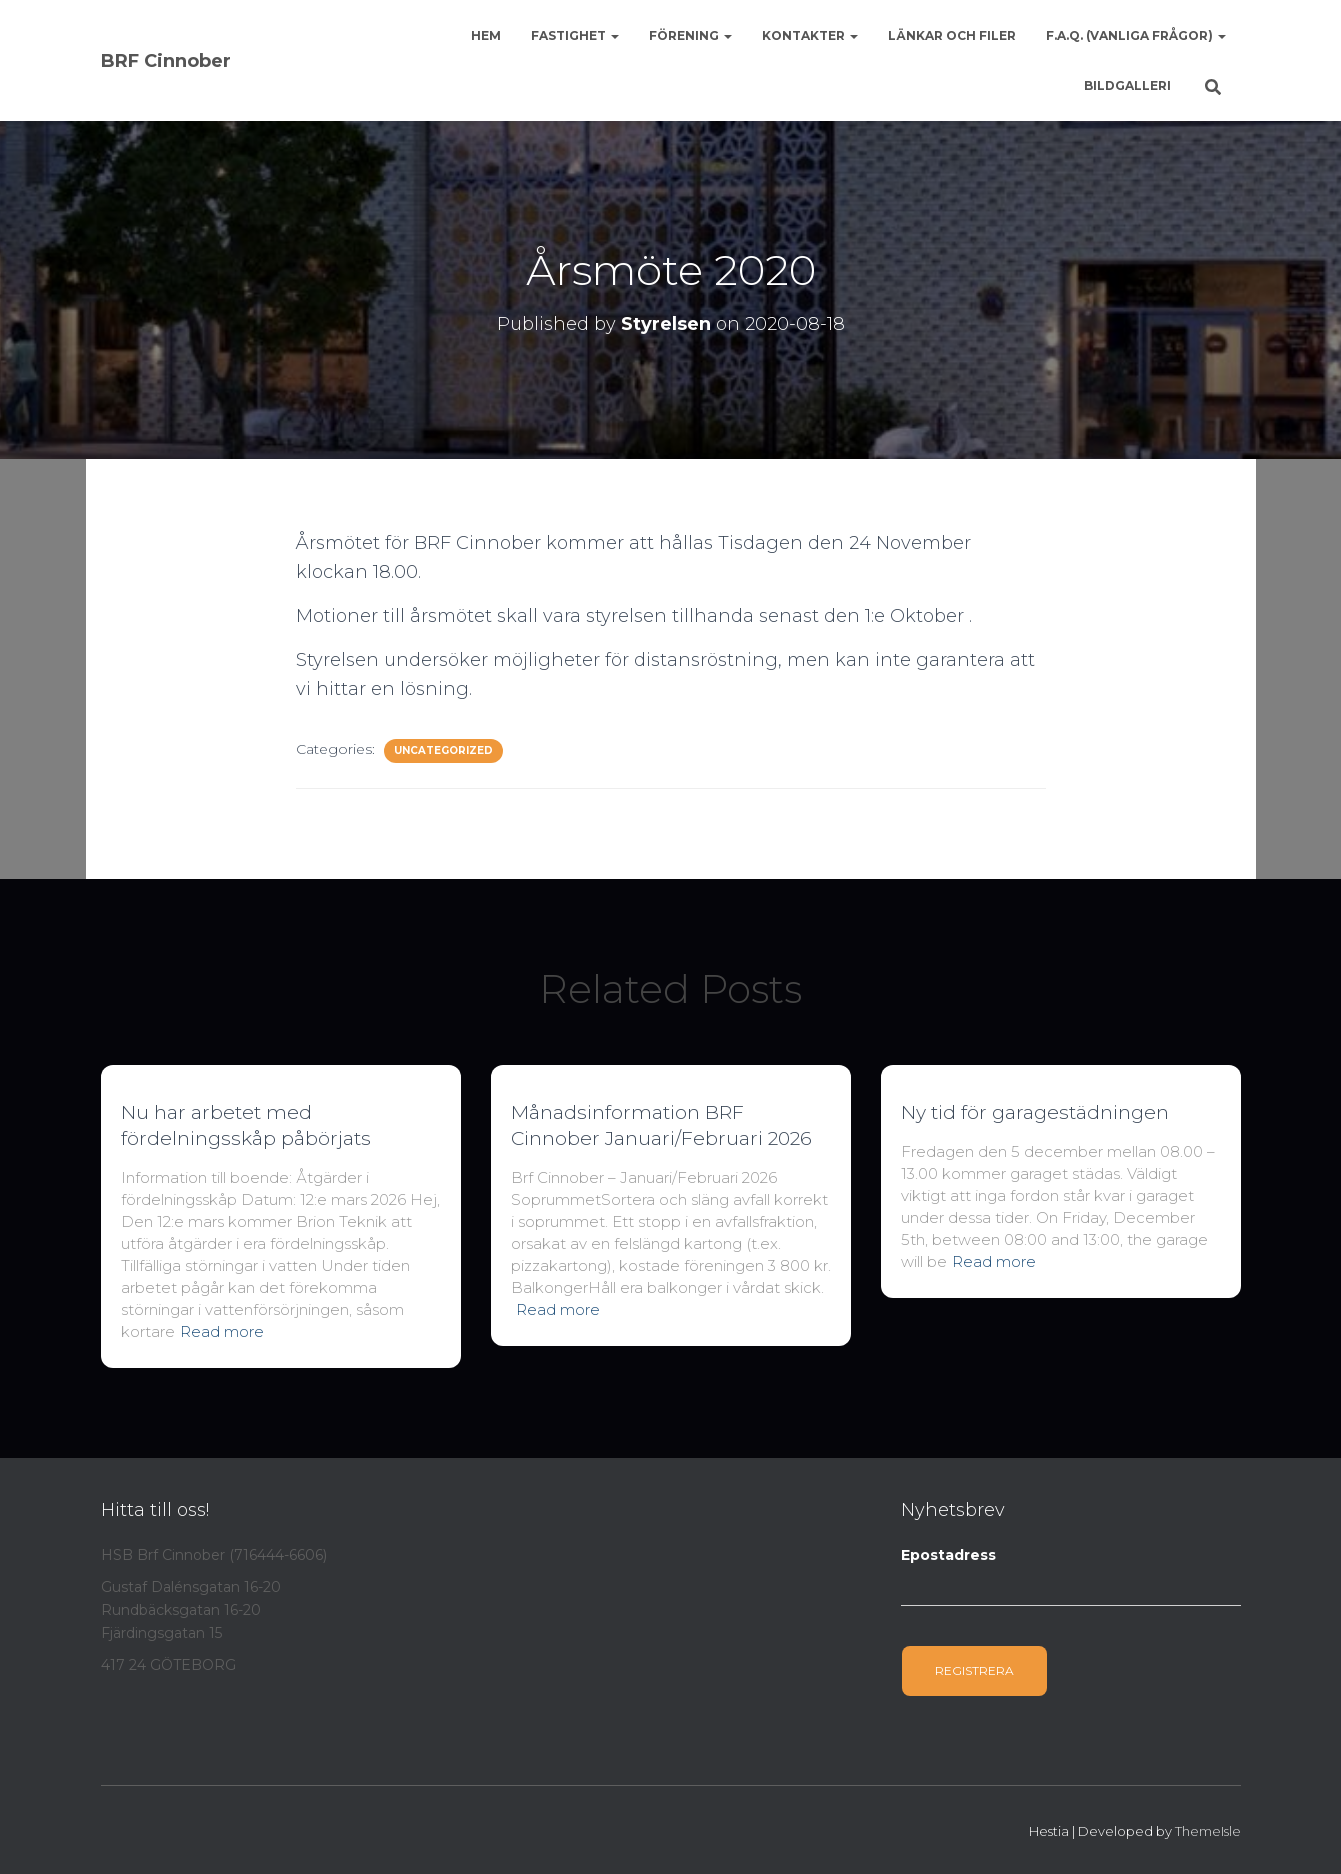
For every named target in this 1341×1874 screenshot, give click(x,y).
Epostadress (948, 1555)
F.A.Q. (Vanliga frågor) (1136, 35)
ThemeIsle (1208, 1831)
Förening (690, 35)
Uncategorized (443, 750)
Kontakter (810, 35)
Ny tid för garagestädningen (1035, 1112)
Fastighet (575, 35)
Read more (222, 1331)
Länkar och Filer (952, 35)
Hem (486, 35)
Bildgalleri (1127, 85)
